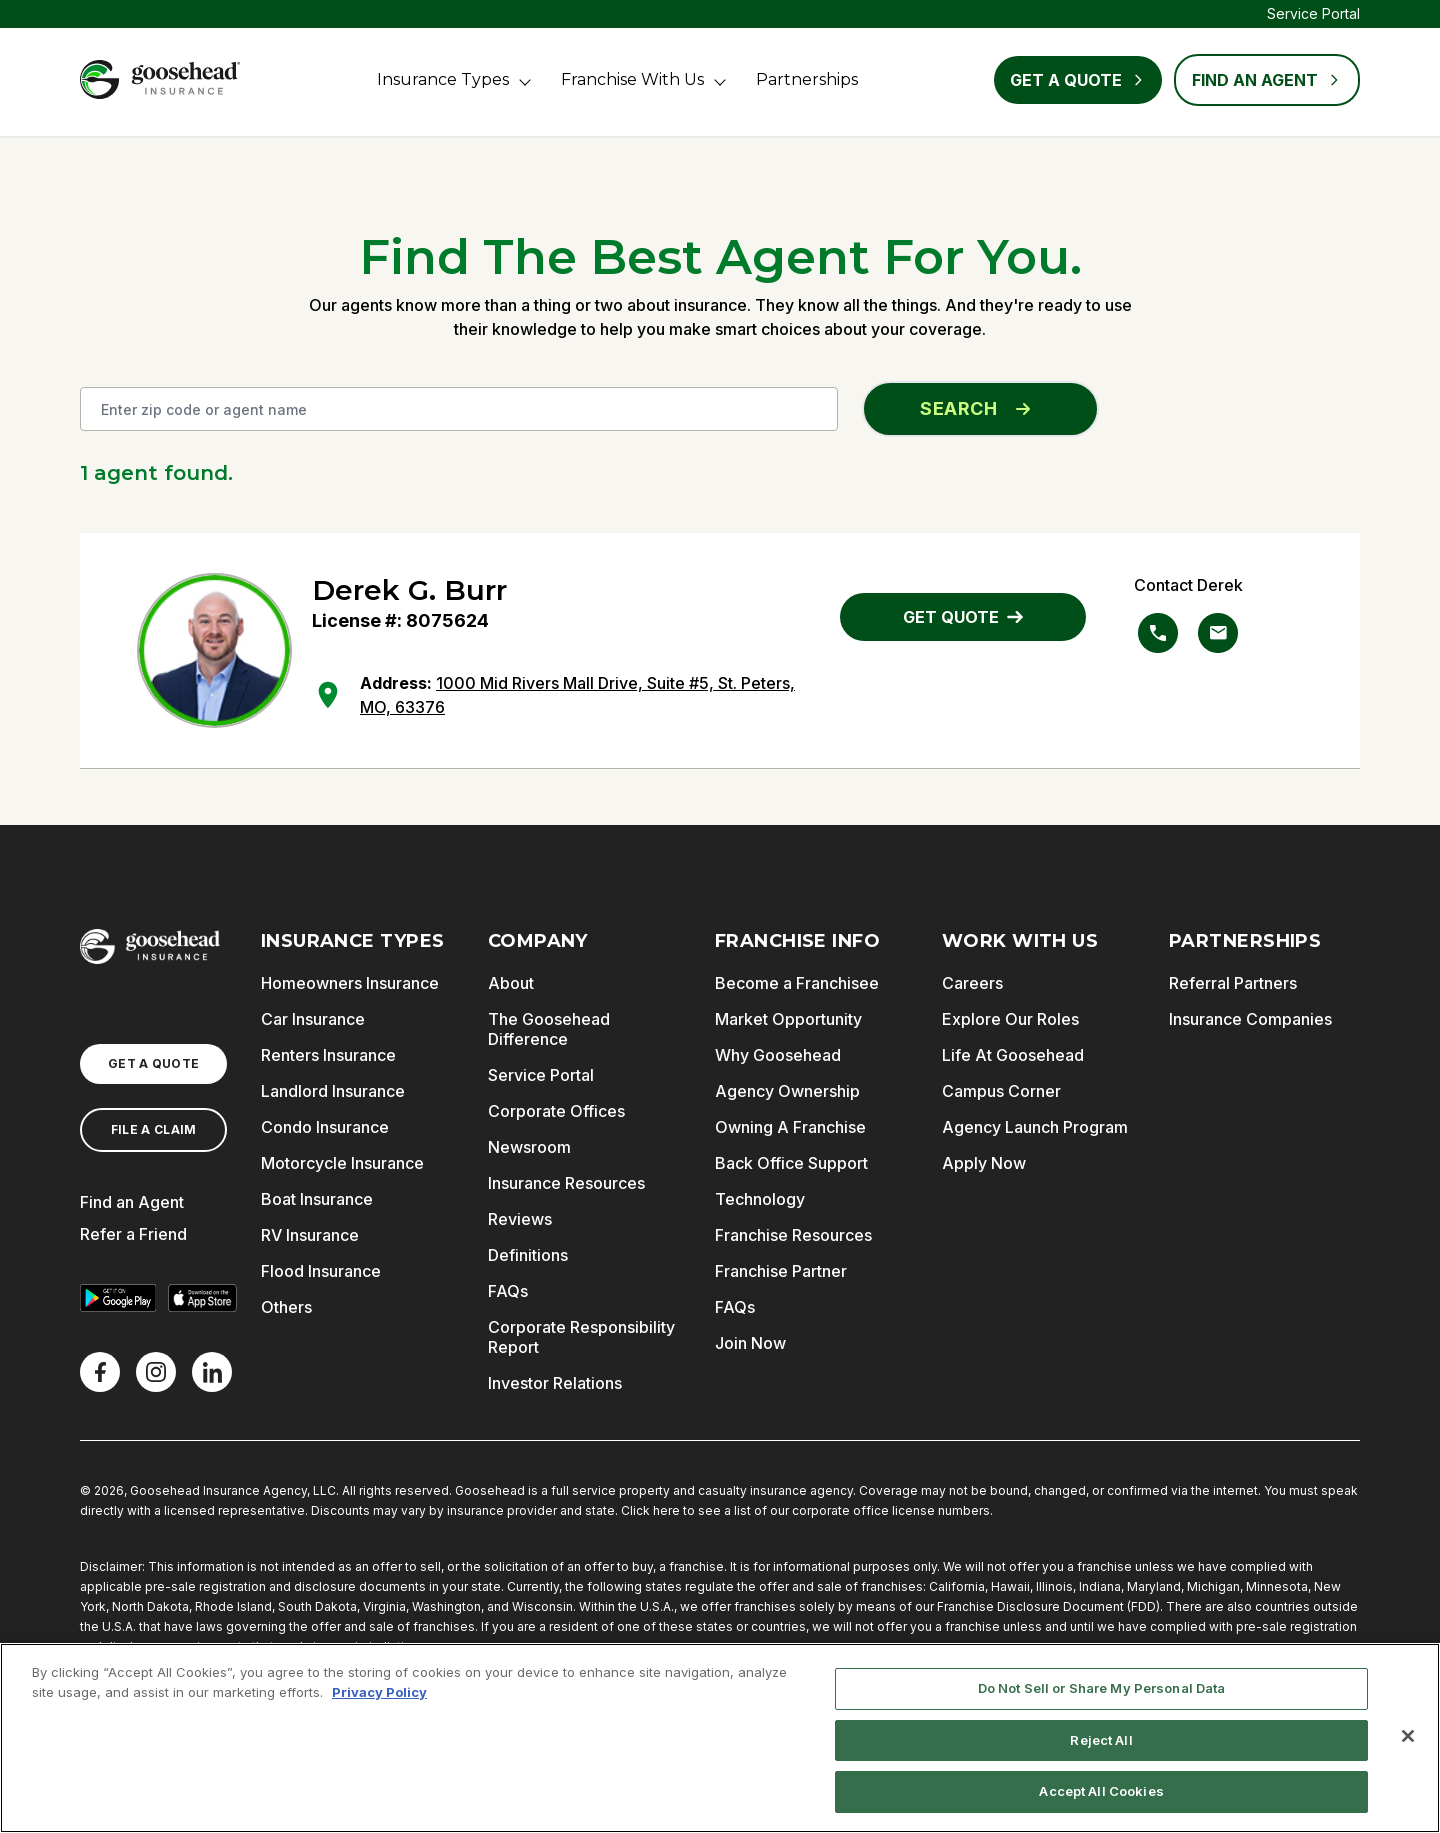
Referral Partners (1233, 983)
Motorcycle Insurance (342, 1163)
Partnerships (807, 79)
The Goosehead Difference (549, 1029)
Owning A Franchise (790, 1127)
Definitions (528, 1255)
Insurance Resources (566, 1183)
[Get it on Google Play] (118, 1298)
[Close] (1408, 1736)
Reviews (520, 1219)
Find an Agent (132, 1202)
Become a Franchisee (797, 983)
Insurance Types (443, 79)
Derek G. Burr (409, 590)
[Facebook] (100, 1372)
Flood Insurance (321, 1271)
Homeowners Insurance (350, 983)
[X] (156, 1372)
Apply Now (984, 1163)
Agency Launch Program (1035, 1127)
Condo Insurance (325, 1127)
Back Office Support (791, 1163)
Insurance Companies (1250, 1019)
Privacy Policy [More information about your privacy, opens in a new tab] (379, 1692)
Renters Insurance (328, 1055)
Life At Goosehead (1013, 1055)
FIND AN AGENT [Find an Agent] (1267, 80)
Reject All (1101, 1740)
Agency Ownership (787, 1091)
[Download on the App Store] (202, 1298)
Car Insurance (313, 1019)
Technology (760, 1199)
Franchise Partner (781, 1271)
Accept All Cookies (1101, 1791)
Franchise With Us (632, 79)
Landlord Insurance (333, 1091)
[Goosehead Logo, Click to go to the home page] (160, 79)
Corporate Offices (556, 1111)
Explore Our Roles (1010, 1019)
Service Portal (1313, 13)
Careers (972, 983)
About (511, 983)
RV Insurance (310, 1235)
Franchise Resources (793, 1235)
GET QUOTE (963, 617)
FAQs (508, 1291)
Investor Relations (555, 1383)
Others (286, 1307)
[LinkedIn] (212, 1372)
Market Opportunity (788, 1019)
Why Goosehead (778, 1055)
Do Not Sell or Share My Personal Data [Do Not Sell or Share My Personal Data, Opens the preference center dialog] (1102, 1688)
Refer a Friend (133, 1234)
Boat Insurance (317, 1199)
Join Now (750, 1343)
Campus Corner (1001, 1091)
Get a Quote (1078, 80)
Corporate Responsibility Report (581, 1337)
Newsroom (529, 1147)
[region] (720, 1738)
